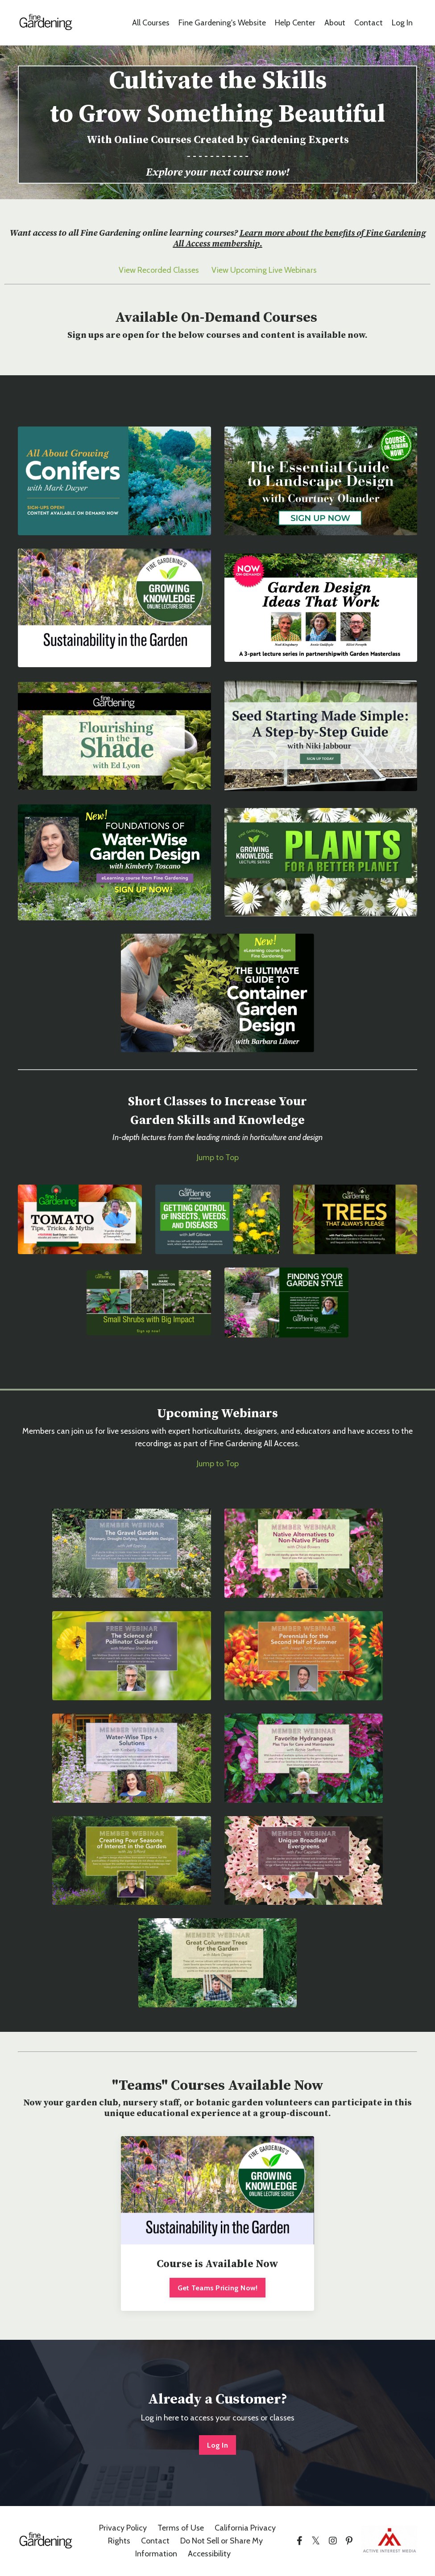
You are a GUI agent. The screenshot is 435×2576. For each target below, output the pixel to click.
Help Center (295, 23)
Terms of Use (180, 2528)
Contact (368, 23)
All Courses (150, 23)
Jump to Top (218, 1157)
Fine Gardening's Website (222, 23)
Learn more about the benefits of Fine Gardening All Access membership (299, 239)
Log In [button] (217, 2445)
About (334, 23)
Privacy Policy (123, 2528)
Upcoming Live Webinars (273, 270)
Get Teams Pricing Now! (218, 2287)
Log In (402, 23)
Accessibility (209, 2554)
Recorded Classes (168, 270)
